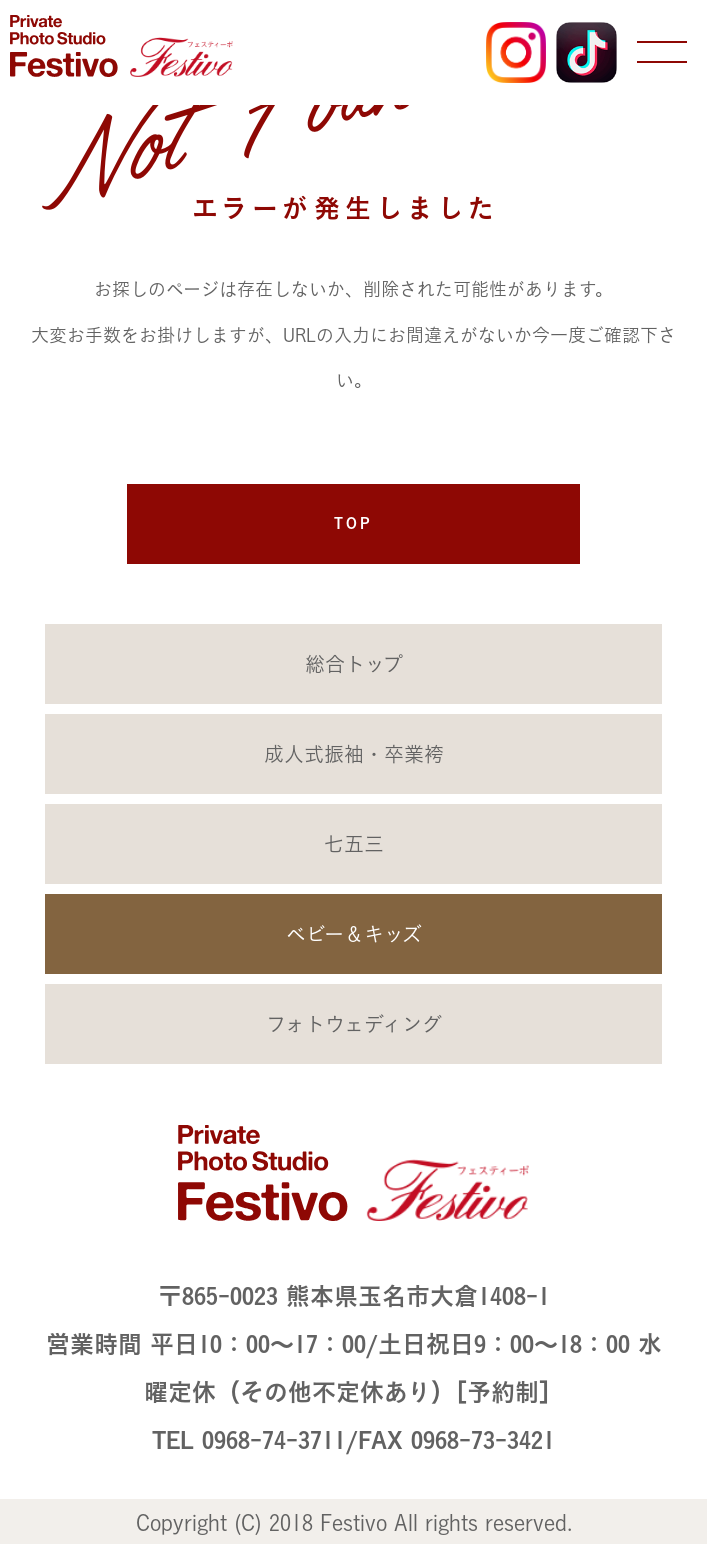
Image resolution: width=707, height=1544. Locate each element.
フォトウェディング (354, 1024)
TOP (353, 523)
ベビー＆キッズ (354, 934)
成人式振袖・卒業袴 (354, 754)
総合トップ (354, 664)
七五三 (354, 844)
